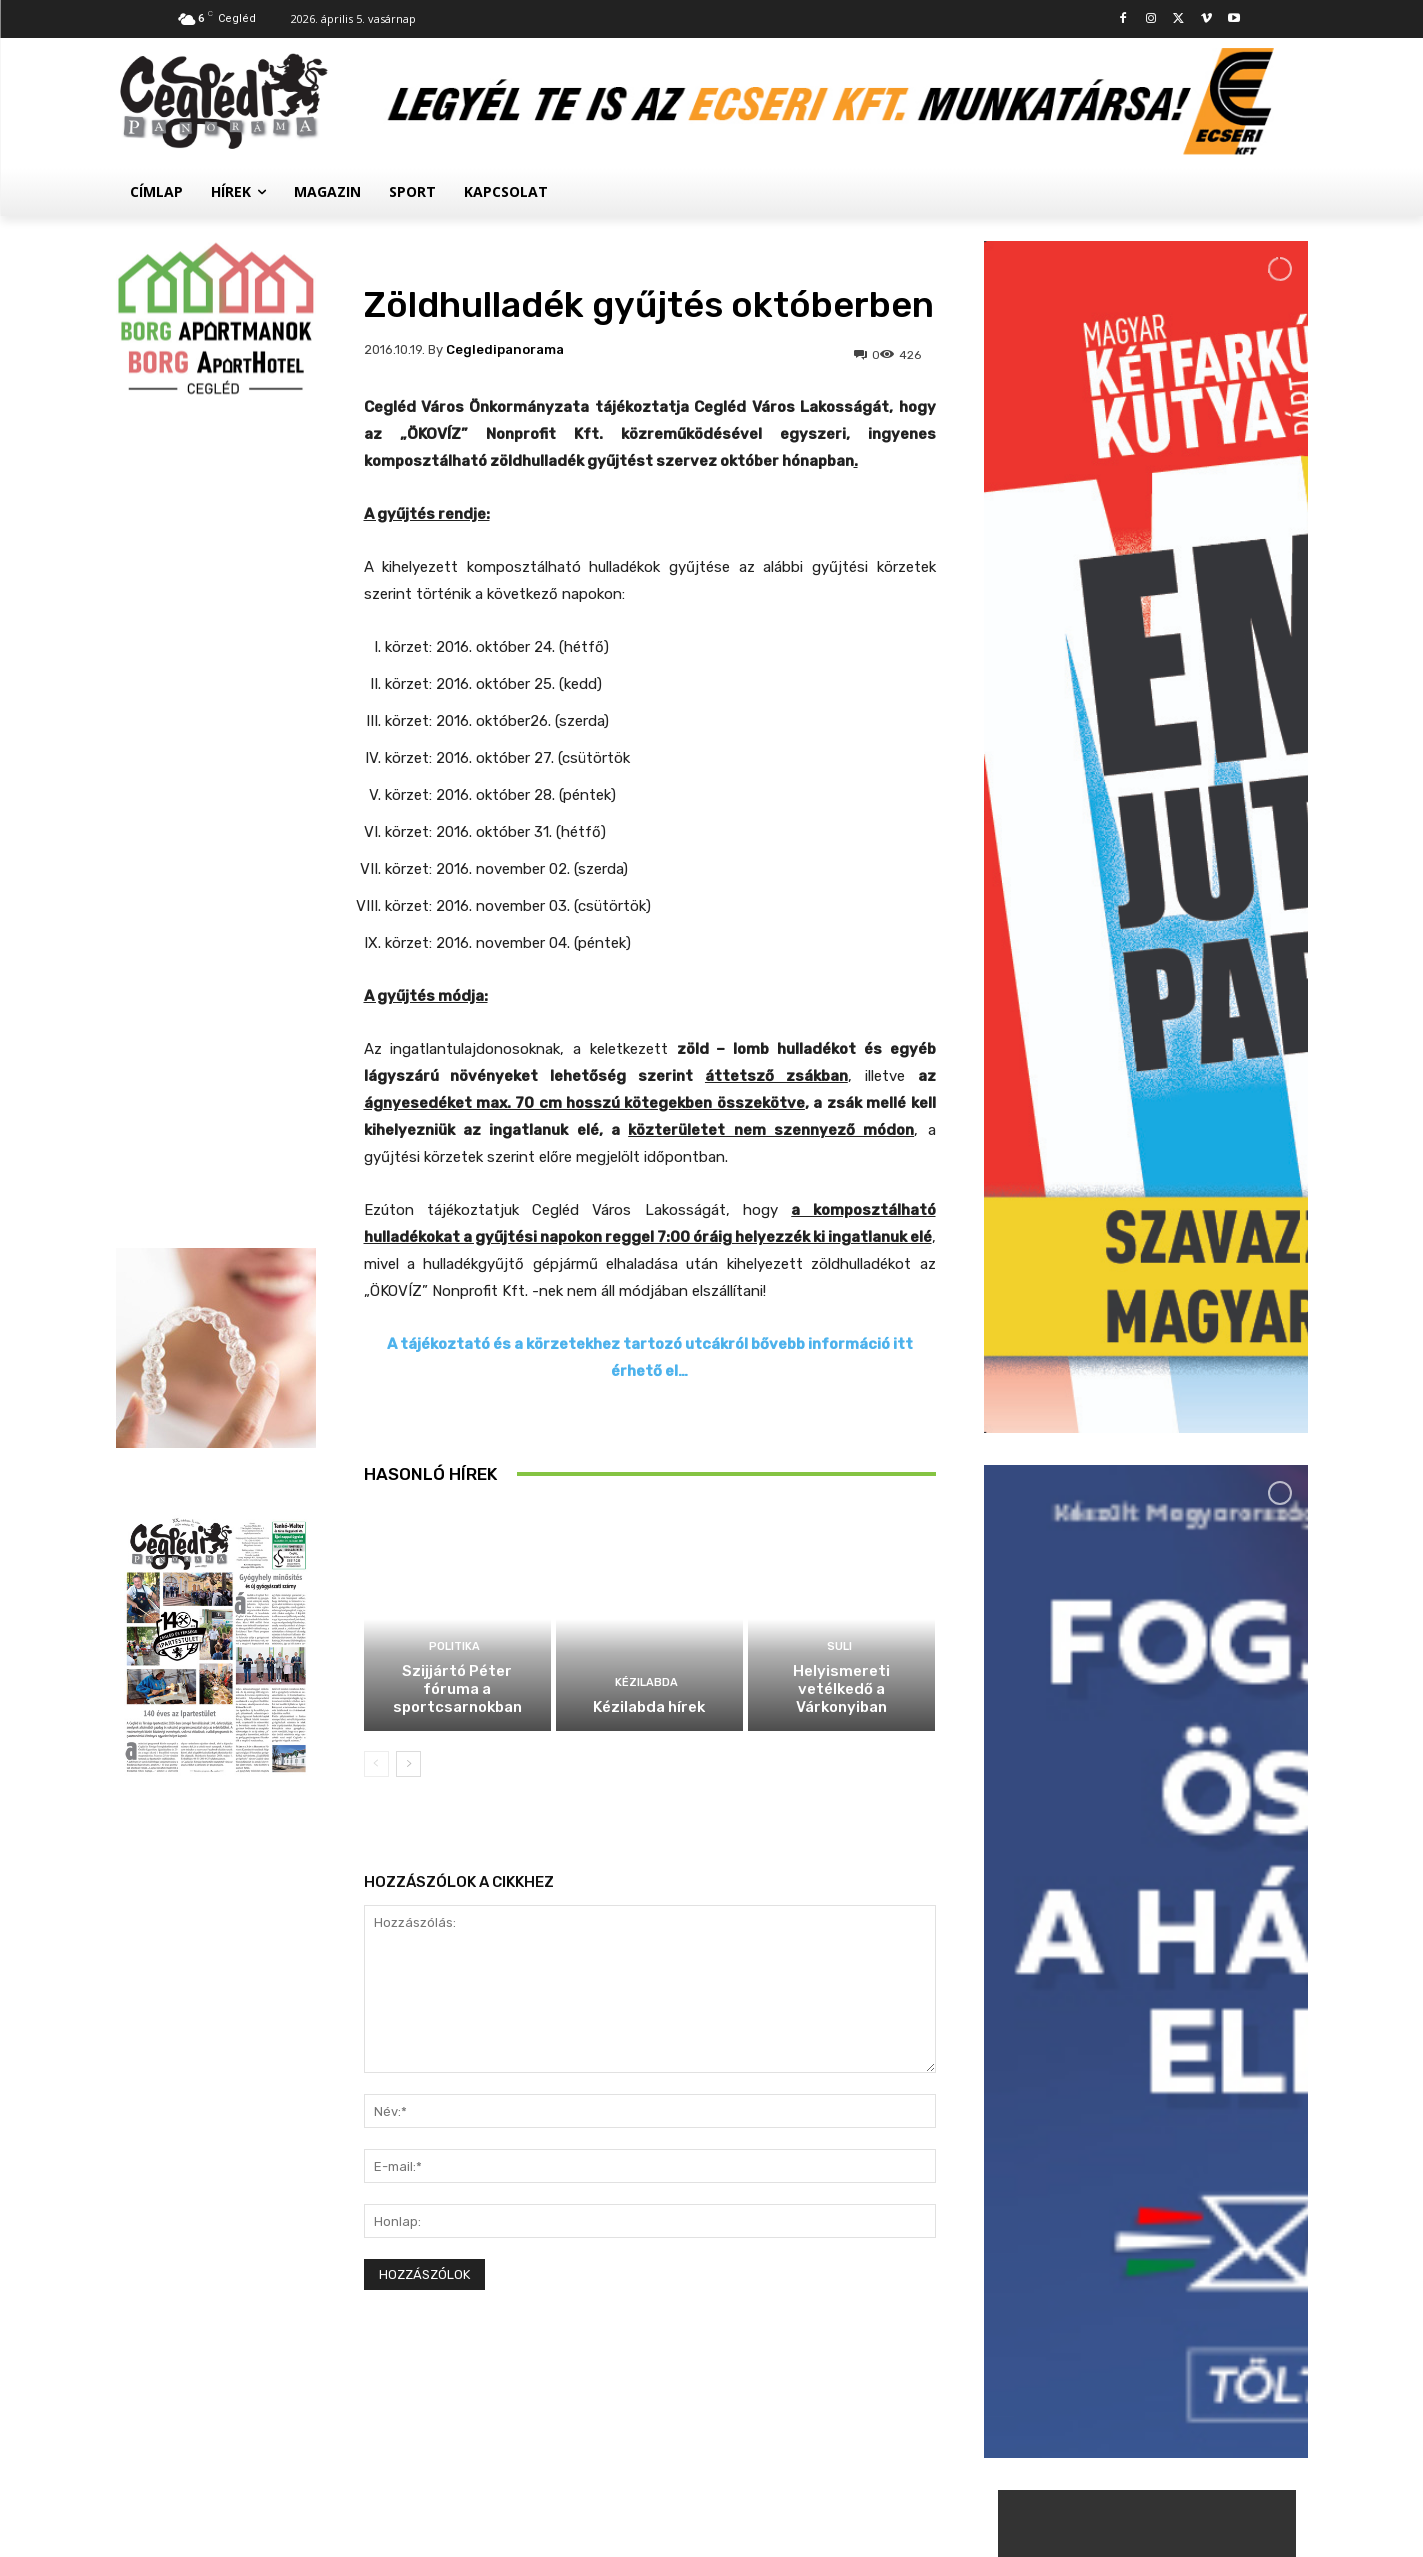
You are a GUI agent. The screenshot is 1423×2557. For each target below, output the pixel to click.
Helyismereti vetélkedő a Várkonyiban (841, 1689)
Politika (454, 1646)
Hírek (1112, 2115)
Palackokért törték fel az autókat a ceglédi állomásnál (1189, 2156)
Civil (1109, 2269)
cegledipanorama (505, 349)
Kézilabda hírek (649, 1707)
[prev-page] (376, 1764)
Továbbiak (1146, 2377)
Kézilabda (646, 1682)
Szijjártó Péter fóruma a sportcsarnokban (457, 1689)
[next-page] (408, 1764)
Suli (839, 1646)
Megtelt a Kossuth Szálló (1188, 2292)
